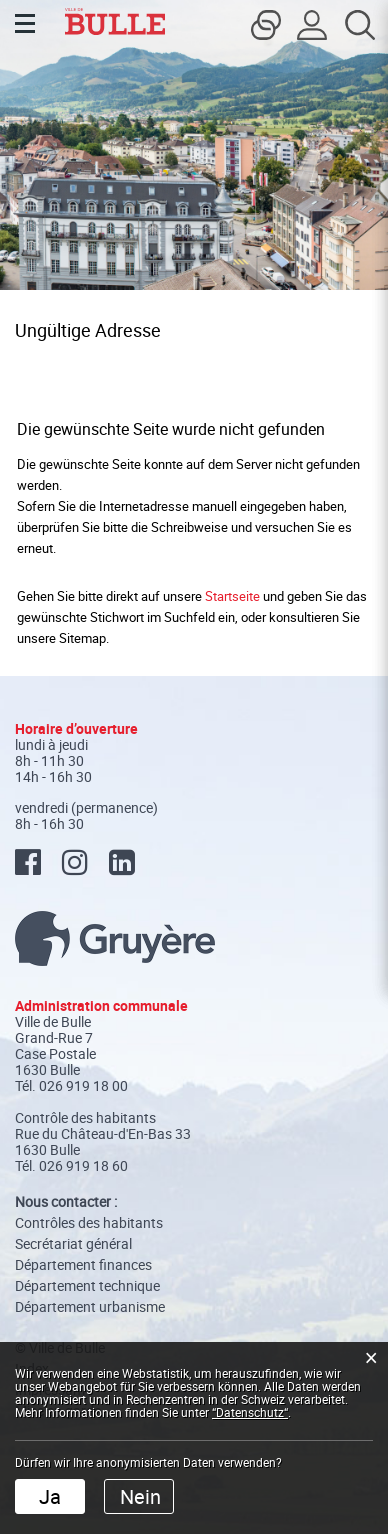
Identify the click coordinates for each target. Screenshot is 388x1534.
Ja (50, 1496)
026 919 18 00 (83, 1085)
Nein (140, 1496)
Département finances (83, 1264)
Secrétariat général (73, 1243)
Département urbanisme (90, 1306)
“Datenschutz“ (250, 1412)
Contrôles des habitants (89, 1222)
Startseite (232, 596)
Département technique (87, 1285)
